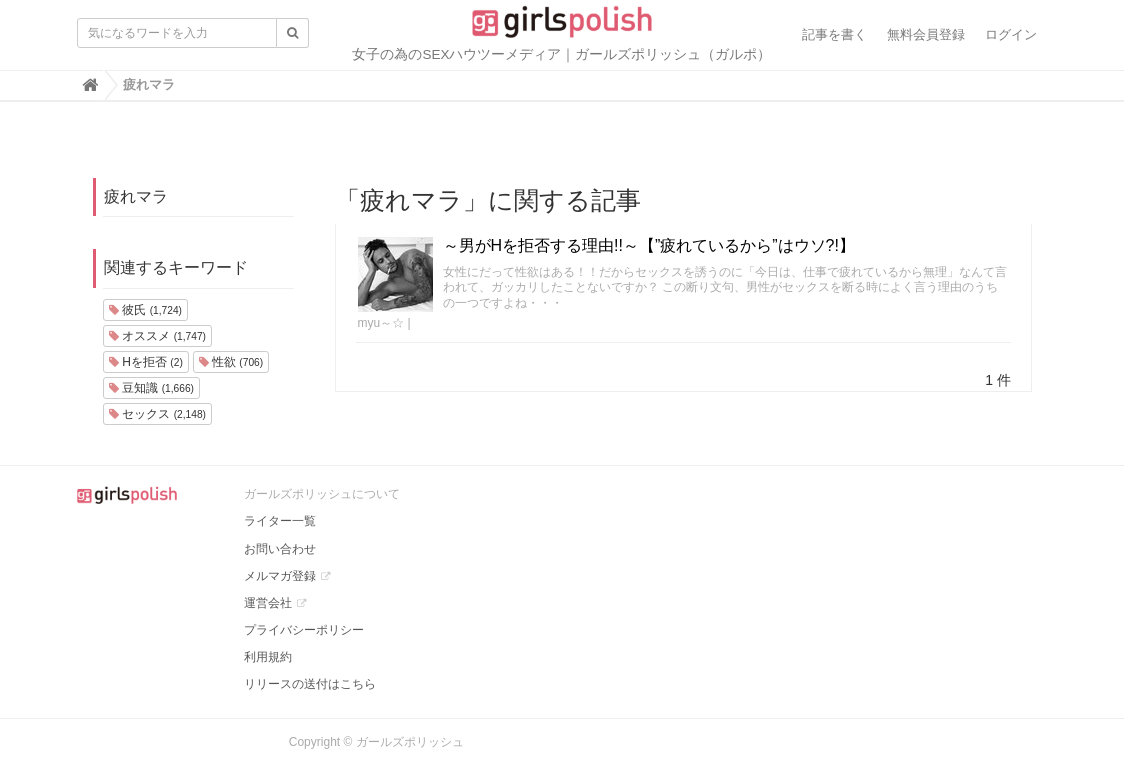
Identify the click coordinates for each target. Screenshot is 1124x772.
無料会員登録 (926, 34)
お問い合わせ (280, 549)
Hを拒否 (146, 362)
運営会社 (268, 603)
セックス (157, 414)
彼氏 (145, 310)
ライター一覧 (280, 521)
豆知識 (151, 388)
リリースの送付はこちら (310, 684)
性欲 (231, 362)
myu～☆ (381, 323)
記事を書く (834, 34)
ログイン (1011, 34)
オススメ (157, 336)
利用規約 (268, 657)
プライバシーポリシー (304, 630)
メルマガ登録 (280, 576)
